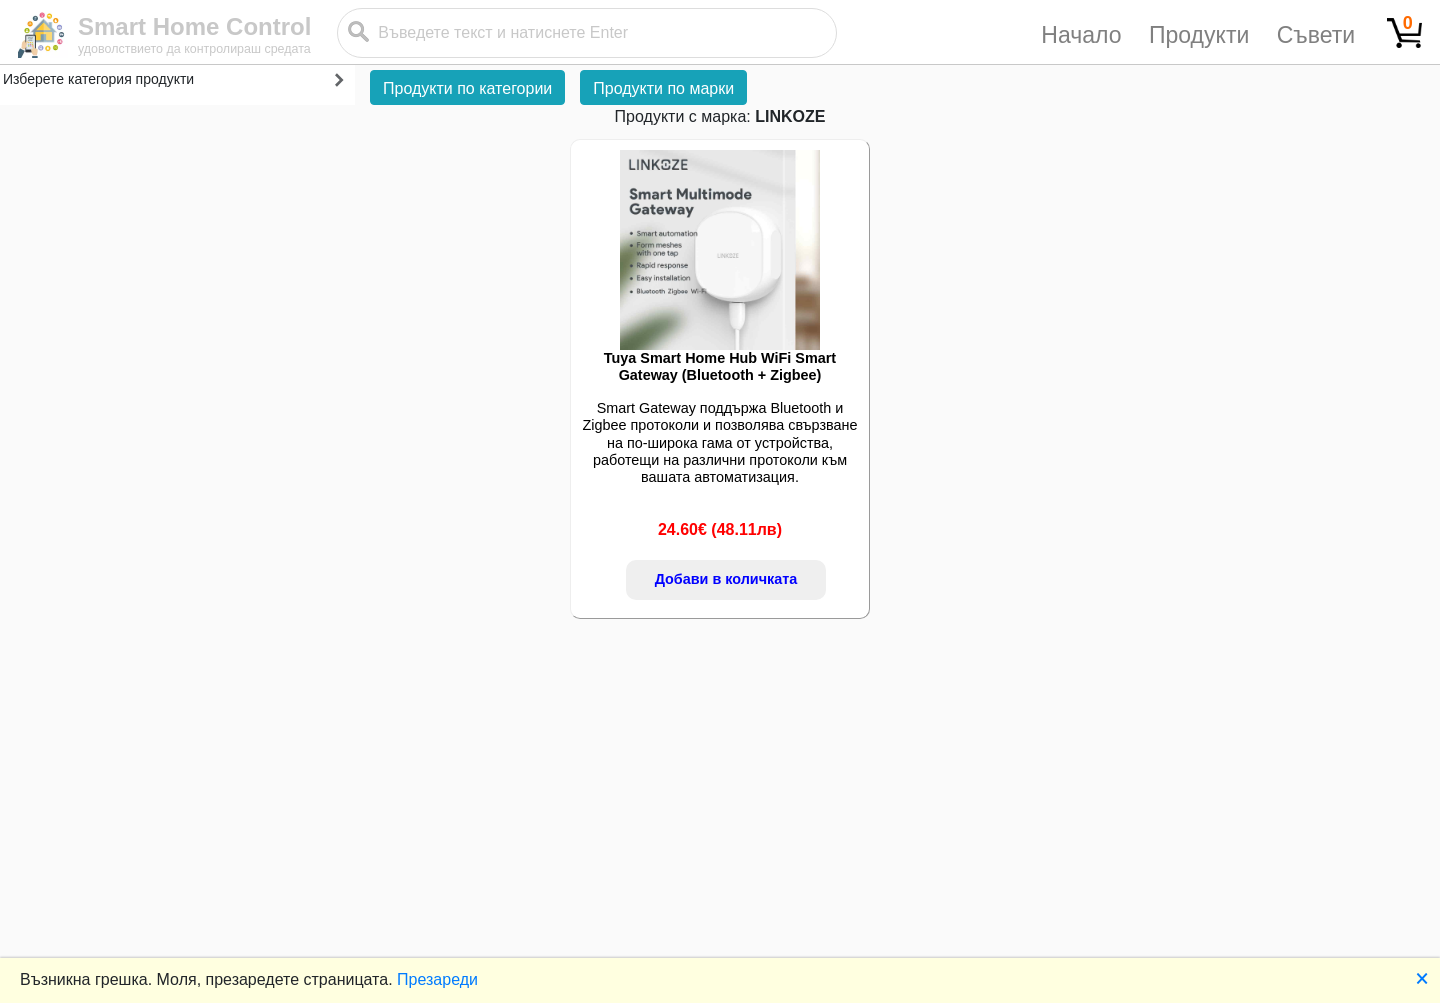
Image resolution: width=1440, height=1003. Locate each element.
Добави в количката (726, 579)
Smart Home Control (194, 26)
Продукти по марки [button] (663, 88)
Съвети (1316, 35)
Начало (1081, 35)
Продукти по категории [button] (467, 88)
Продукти (1199, 35)
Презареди (437, 979)
